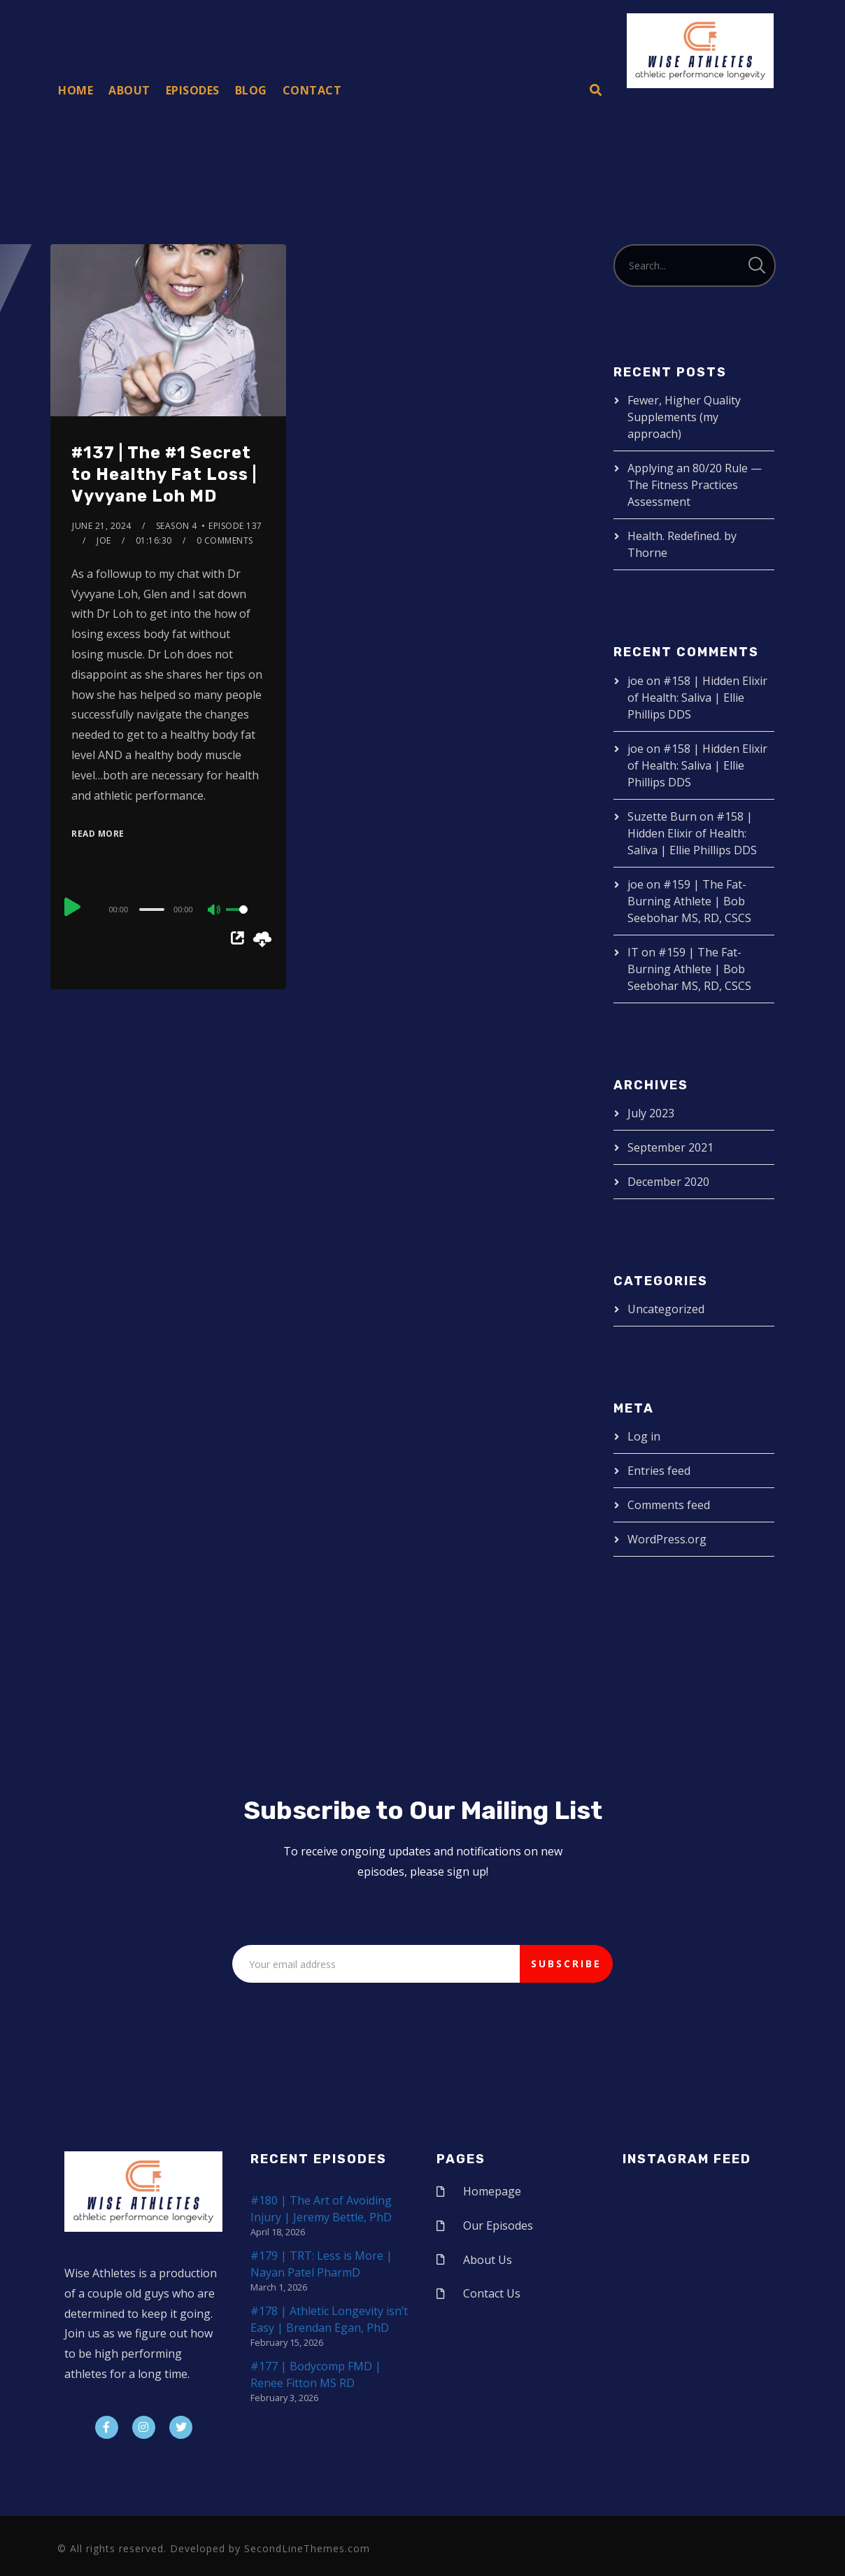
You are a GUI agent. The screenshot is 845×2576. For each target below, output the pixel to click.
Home (75, 90)
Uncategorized (665, 1309)
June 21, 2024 (102, 526)
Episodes (193, 90)
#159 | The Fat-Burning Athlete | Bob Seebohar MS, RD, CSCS (689, 901)
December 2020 (668, 1181)
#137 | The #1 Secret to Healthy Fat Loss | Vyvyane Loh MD (164, 474)
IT (633, 952)
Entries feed (658, 1470)
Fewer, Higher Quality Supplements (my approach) (684, 416)
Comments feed (668, 1505)
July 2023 (650, 1113)
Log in (643, 1436)
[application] (167, 909)
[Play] (73, 907)
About (129, 90)
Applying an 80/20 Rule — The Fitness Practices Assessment (694, 484)
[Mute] (215, 911)
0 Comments (225, 540)
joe (104, 540)
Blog (251, 90)
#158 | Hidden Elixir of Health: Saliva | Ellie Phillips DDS (697, 697)
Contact (312, 90)
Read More (98, 834)
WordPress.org (666, 1539)
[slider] (151, 909)
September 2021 (670, 1147)
